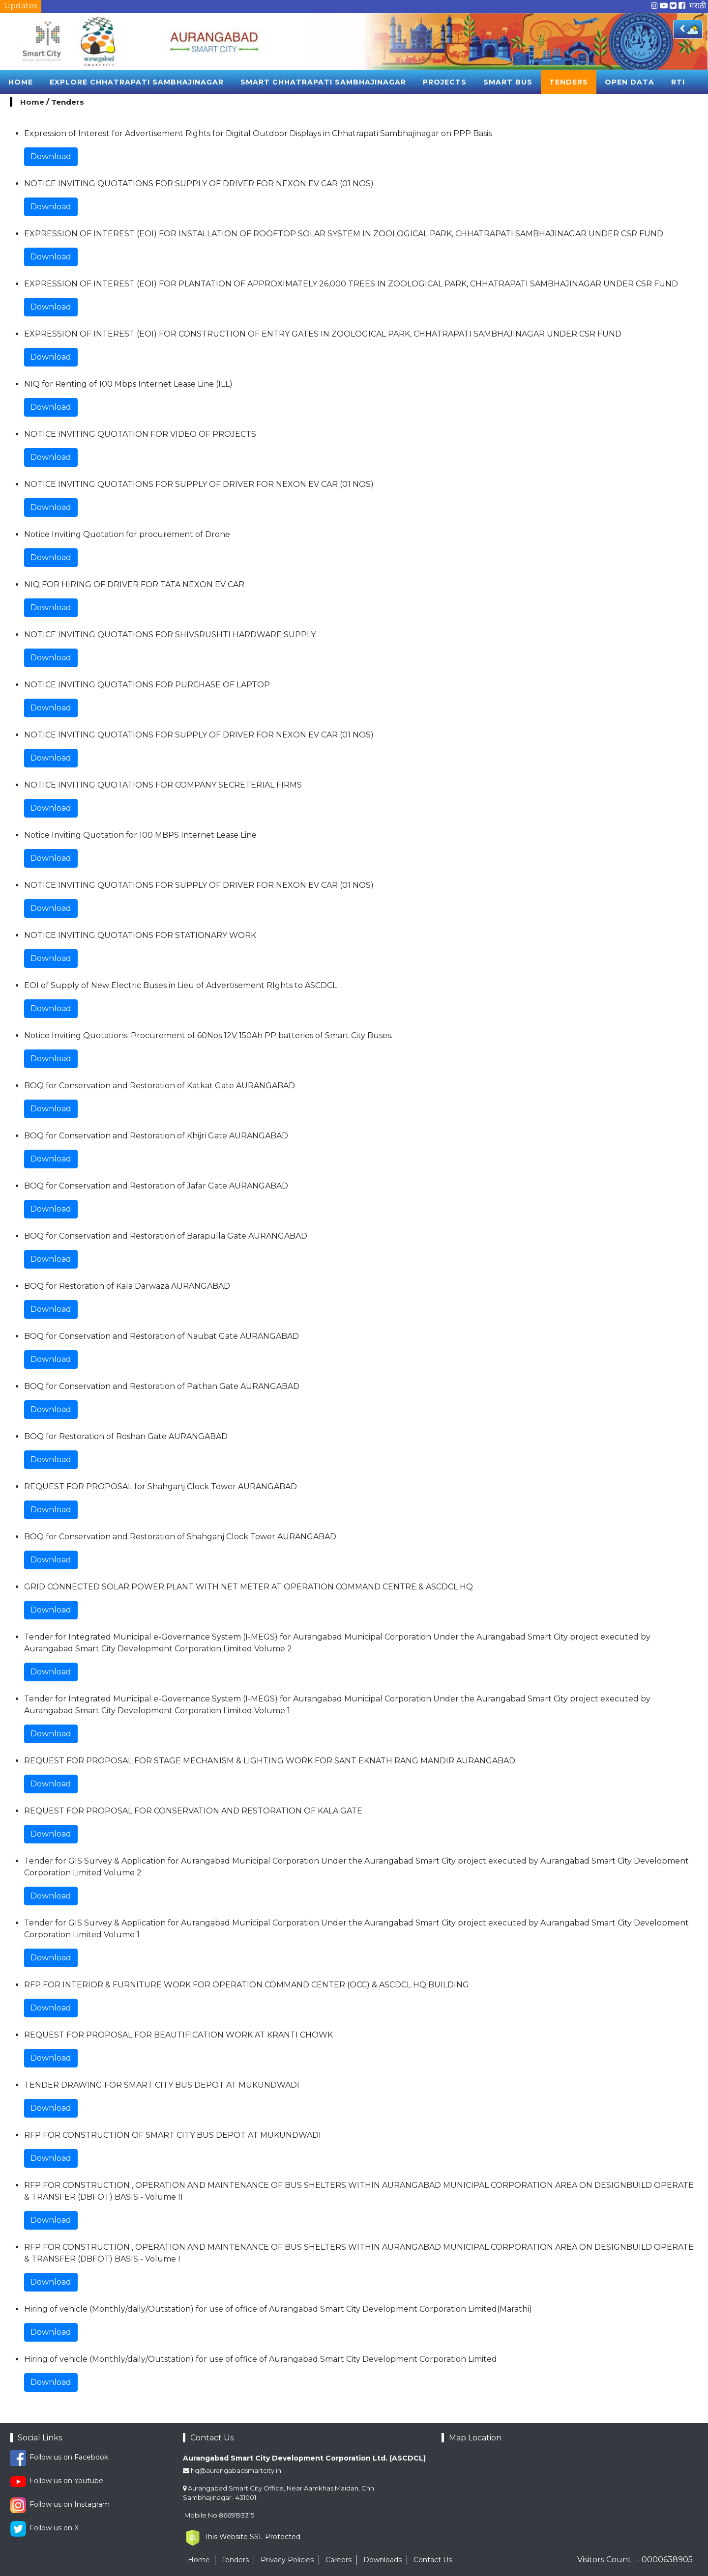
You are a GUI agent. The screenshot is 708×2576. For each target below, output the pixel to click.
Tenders (568, 82)
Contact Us (432, 2559)
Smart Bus (507, 82)
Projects (445, 82)
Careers (338, 2559)
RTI (678, 82)
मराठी (697, 5)
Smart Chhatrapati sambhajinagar (323, 82)
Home (20, 82)
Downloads (382, 2559)
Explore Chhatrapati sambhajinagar (137, 82)
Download (50, 156)
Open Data (629, 82)
